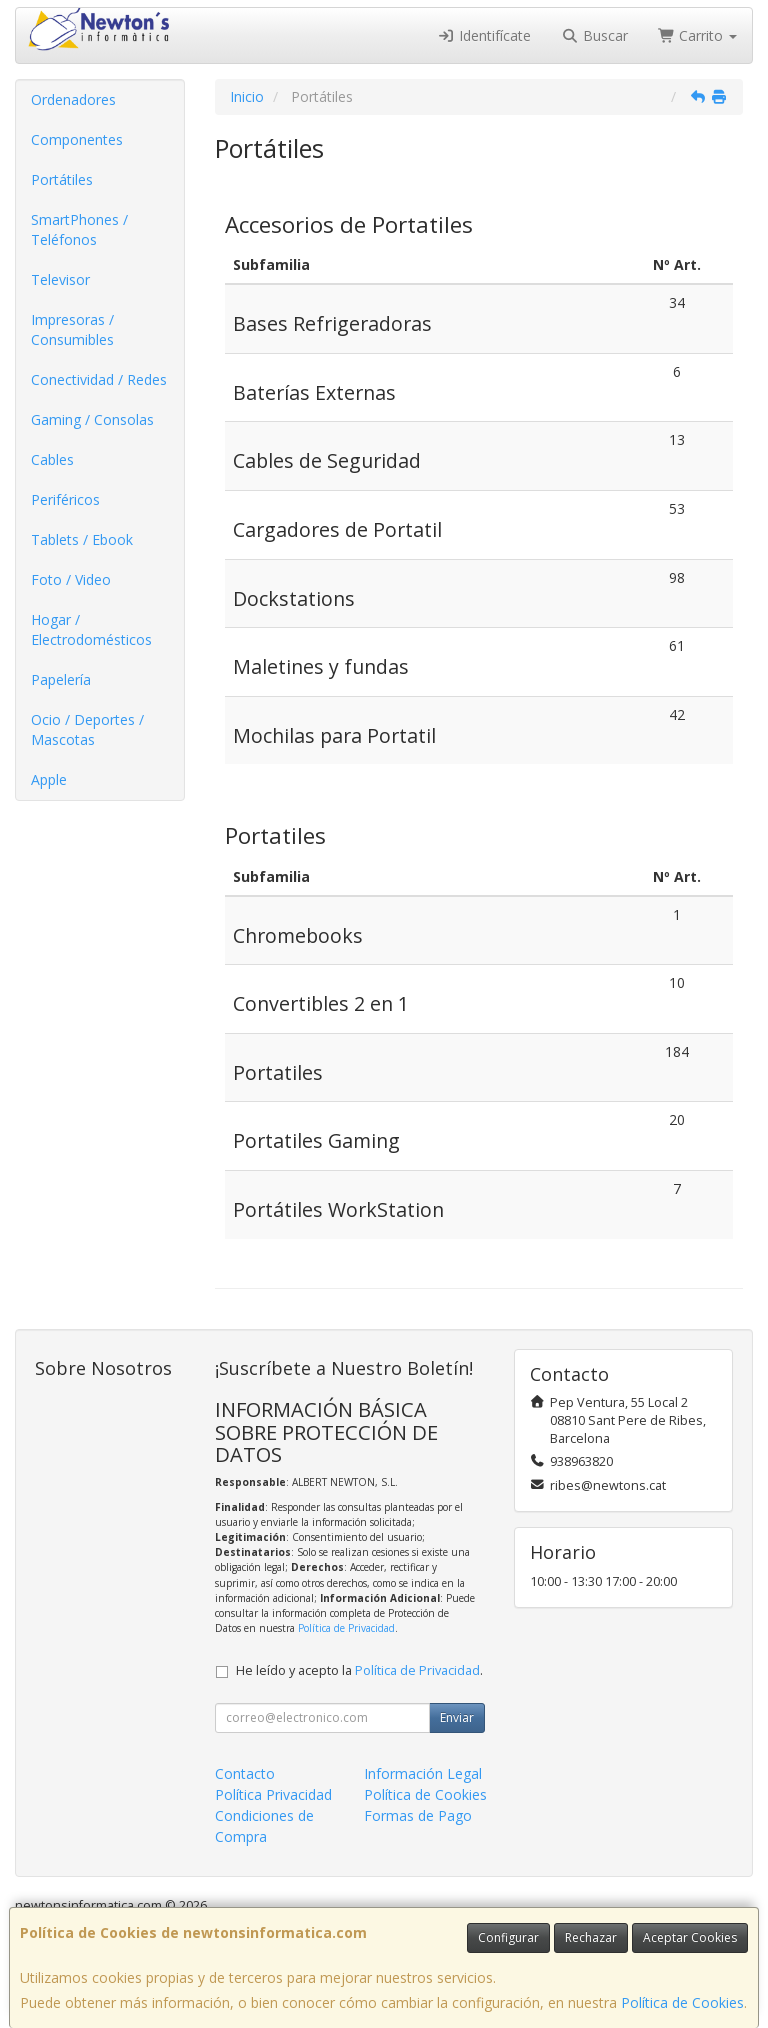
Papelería (61, 679)
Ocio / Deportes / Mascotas (87, 729)
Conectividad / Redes (99, 379)
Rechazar (591, 1937)
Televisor (60, 279)
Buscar (594, 35)
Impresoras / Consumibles (72, 329)
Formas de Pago (418, 1815)
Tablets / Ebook (82, 539)
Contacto (245, 1773)
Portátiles (62, 179)
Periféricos (65, 499)
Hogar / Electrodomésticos (91, 629)
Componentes (77, 139)
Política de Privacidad (346, 1628)
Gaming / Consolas (92, 419)
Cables (52, 459)
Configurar (508, 1937)
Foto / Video (71, 579)
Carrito (698, 35)
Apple (49, 779)
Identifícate (485, 35)
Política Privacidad (273, 1794)
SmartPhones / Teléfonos (79, 229)
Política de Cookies (682, 2002)
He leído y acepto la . (359, 1670)
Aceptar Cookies (690, 1937)
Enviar (457, 1717)
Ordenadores (73, 99)
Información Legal (423, 1773)
